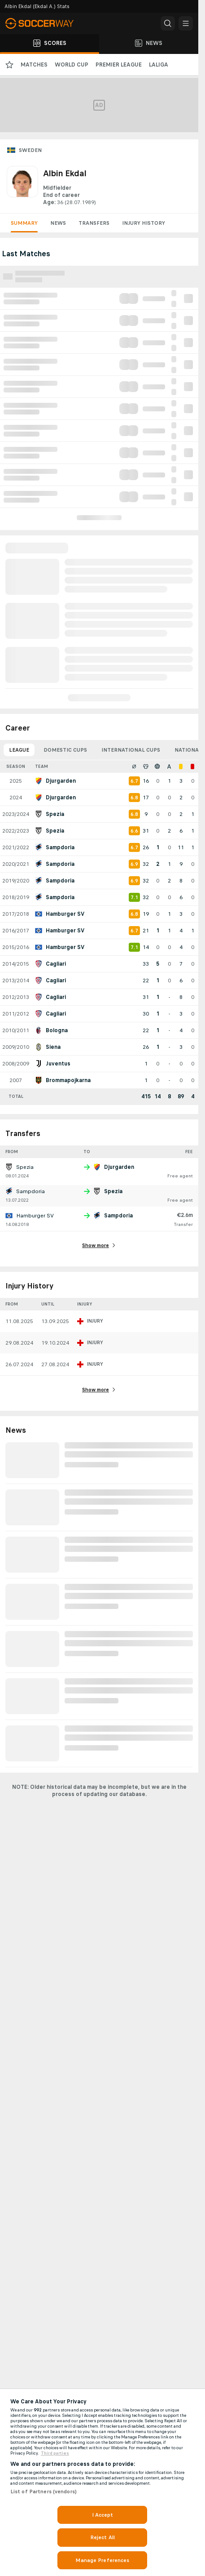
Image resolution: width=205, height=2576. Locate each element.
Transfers (94, 223)
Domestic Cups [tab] (65, 750)
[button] (168, 23)
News (58, 223)
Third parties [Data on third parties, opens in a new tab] (55, 2453)
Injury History (143, 223)
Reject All (102, 2537)
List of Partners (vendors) (43, 2491)
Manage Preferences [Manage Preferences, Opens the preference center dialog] (102, 2560)
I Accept (102, 2515)
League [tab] (19, 750)
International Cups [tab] (130, 750)
